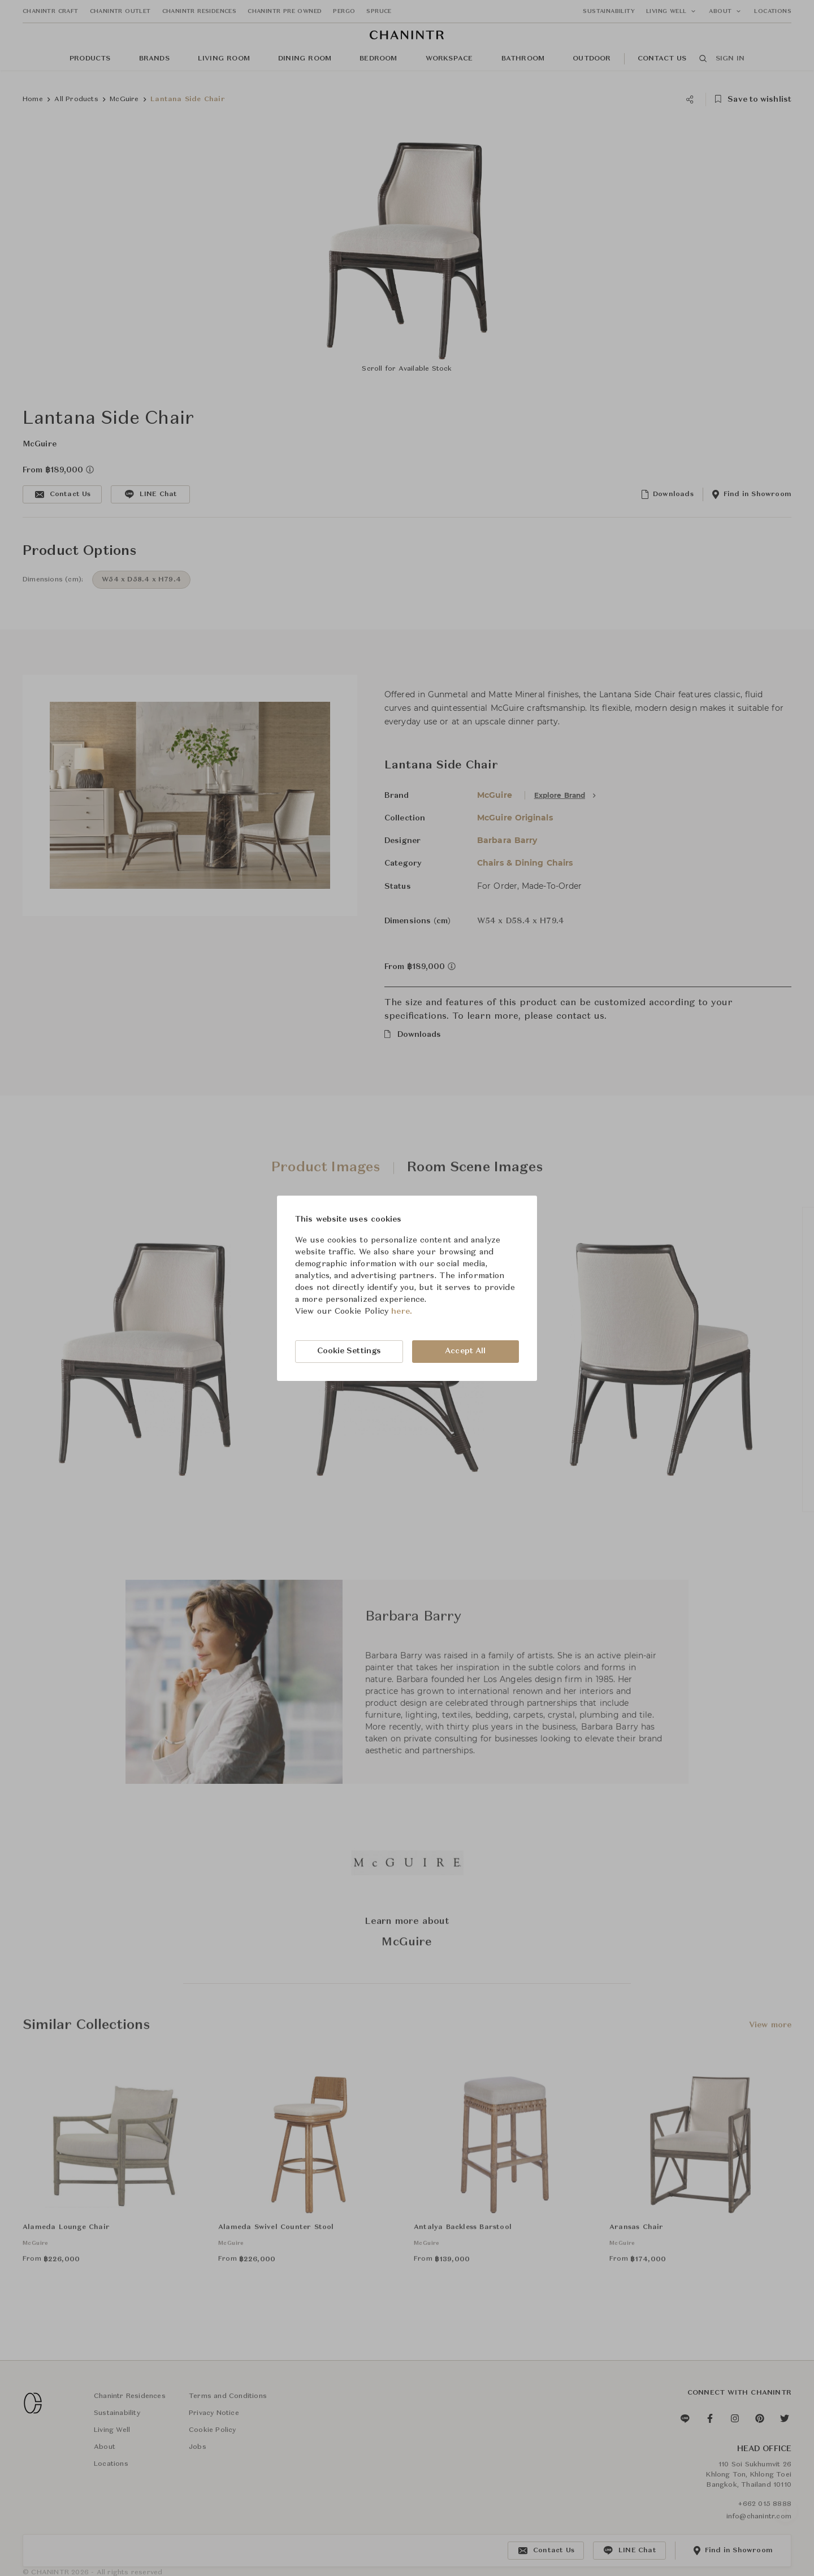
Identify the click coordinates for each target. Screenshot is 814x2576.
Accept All (465, 1351)
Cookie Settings (349, 1351)
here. (401, 1311)
